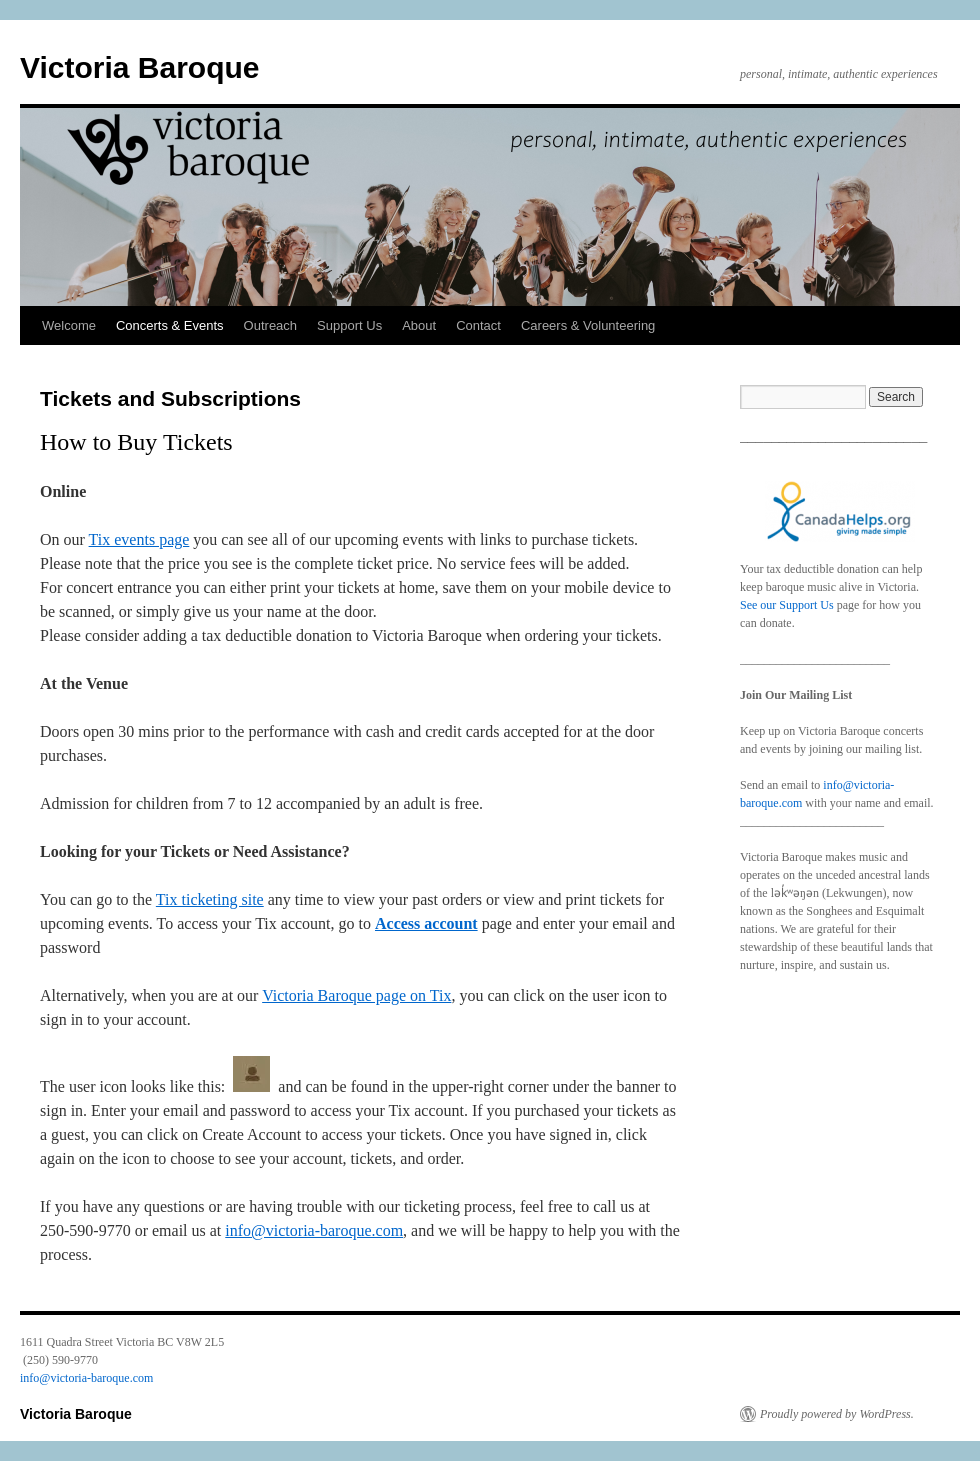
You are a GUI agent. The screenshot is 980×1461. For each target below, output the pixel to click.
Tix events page (139, 539)
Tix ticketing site (210, 899)
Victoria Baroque (140, 67)
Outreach (270, 325)
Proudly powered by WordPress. (837, 1414)
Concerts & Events (170, 325)
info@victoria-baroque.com (314, 1230)
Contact (478, 325)
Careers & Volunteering (588, 325)
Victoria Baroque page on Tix (356, 995)
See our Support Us (787, 605)
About (419, 325)
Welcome (69, 325)
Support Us (349, 325)
